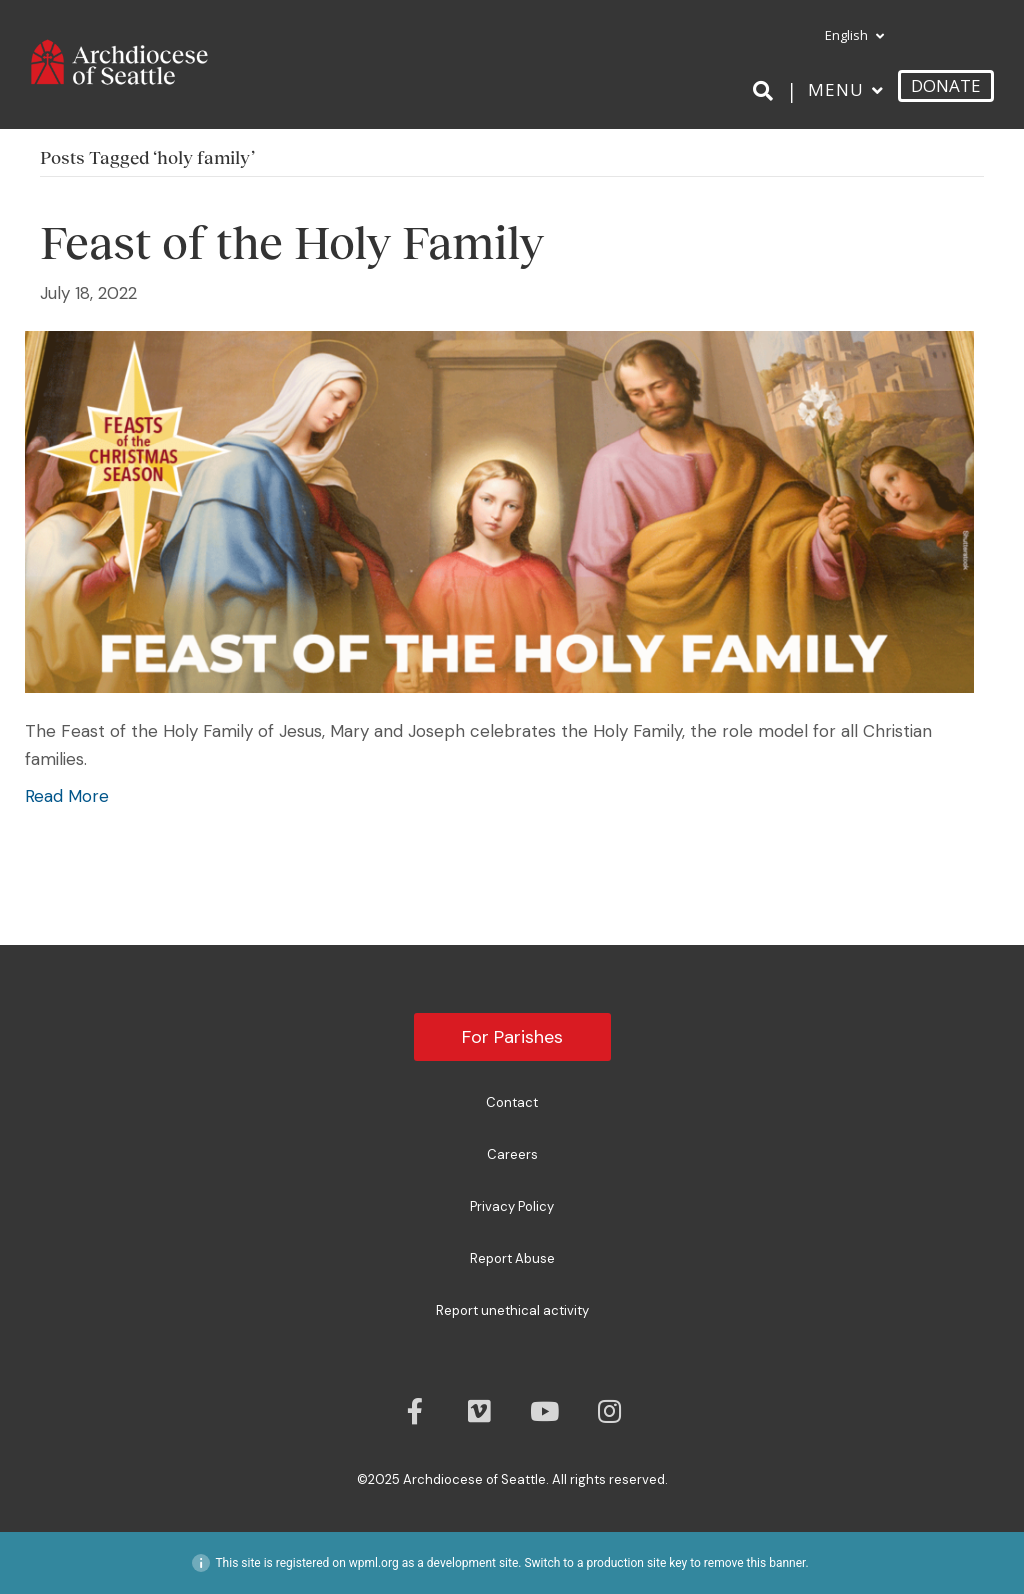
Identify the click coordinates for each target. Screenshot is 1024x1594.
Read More (67, 796)
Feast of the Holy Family (292, 243)
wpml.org (374, 1563)
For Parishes (512, 1037)
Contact (512, 1102)
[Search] (766, 91)
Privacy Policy (512, 1206)
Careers (512, 1154)
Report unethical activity (512, 1310)
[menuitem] (846, 36)
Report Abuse (512, 1258)
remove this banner (755, 1563)
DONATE (946, 85)
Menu (836, 89)
